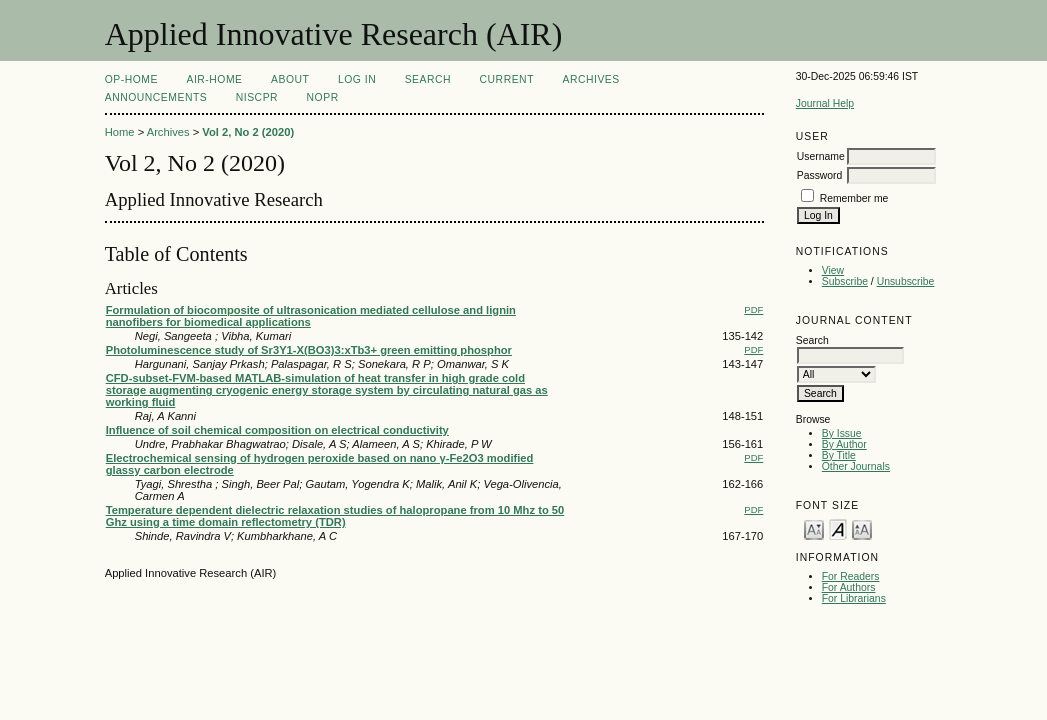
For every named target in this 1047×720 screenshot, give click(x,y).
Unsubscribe (906, 281)
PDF (753, 309)
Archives (590, 79)
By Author (844, 444)
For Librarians (854, 598)
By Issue (842, 433)
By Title (839, 455)
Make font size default (838, 528)
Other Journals (856, 466)
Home (120, 132)
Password (820, 175)
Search (428, 79)
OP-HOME (131, 79)
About (290, 79)
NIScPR (257, 97)
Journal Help (825, 103)
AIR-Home (214, 79)
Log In (357, 79)
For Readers (851, 576)
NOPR (323, 97)
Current (507, 79)
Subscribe (845, 281)
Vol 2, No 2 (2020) (248, 132)
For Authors (849, 587)
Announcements (156, 97)
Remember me (854, 198)
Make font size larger (862, 528)
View (833, 270)
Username (821, 156)
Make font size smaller (814, 528)
